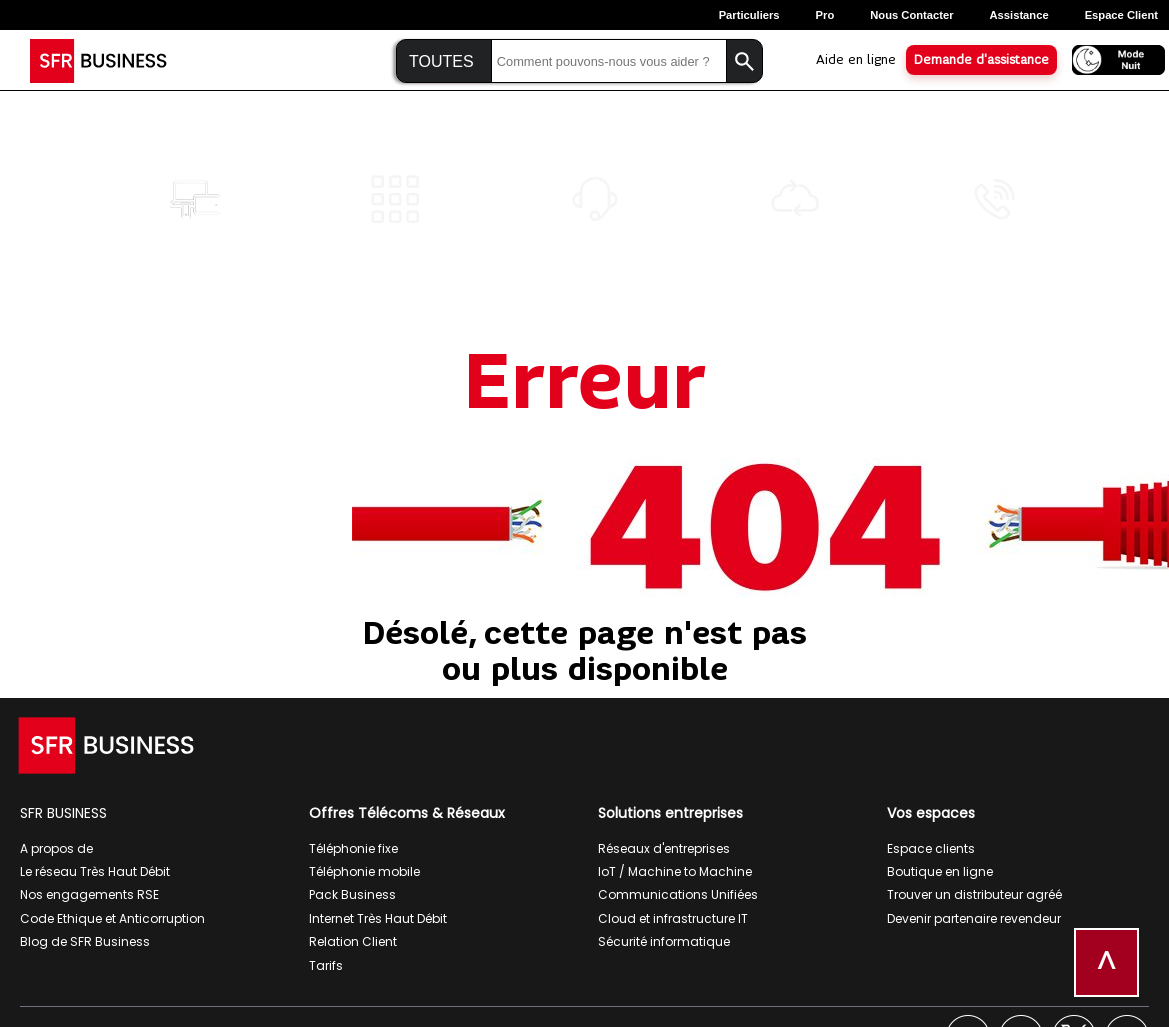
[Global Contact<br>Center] (995, 228)
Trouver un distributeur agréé (974, 894)
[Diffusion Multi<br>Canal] (194, 228)
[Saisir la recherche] (609, 61)
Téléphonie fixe (353, 848)
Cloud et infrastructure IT (673, 918)
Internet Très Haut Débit (378, 918)
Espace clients (931, 848)
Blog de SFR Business (85, 941)
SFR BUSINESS (63, 813)
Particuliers (749, 15)
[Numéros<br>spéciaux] (394, 228)
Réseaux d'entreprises (664, 848)
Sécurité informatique (664, 941)
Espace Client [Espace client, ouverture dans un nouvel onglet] (1121, 15)
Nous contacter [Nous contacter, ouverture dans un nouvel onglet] (911, 15)
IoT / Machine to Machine (675, 871)
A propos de (56, 848)
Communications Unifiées (678, 894)
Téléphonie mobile (364, 871)
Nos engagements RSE (89, 894)
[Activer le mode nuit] (1112, 58)
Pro (825, 15)
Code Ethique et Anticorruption (112, 918)
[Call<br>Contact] (594, 228)
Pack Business (352, 894)
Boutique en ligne (940, 871)
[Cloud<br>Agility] (795, 228)
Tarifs (326, 965)
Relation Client (353, 941)
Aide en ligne (856, 60)
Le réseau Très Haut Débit (95, 871)
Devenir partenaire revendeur (974, 918)
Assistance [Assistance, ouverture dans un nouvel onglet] (1019, 15)
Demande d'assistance (981, 60)
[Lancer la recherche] (744, 61)
